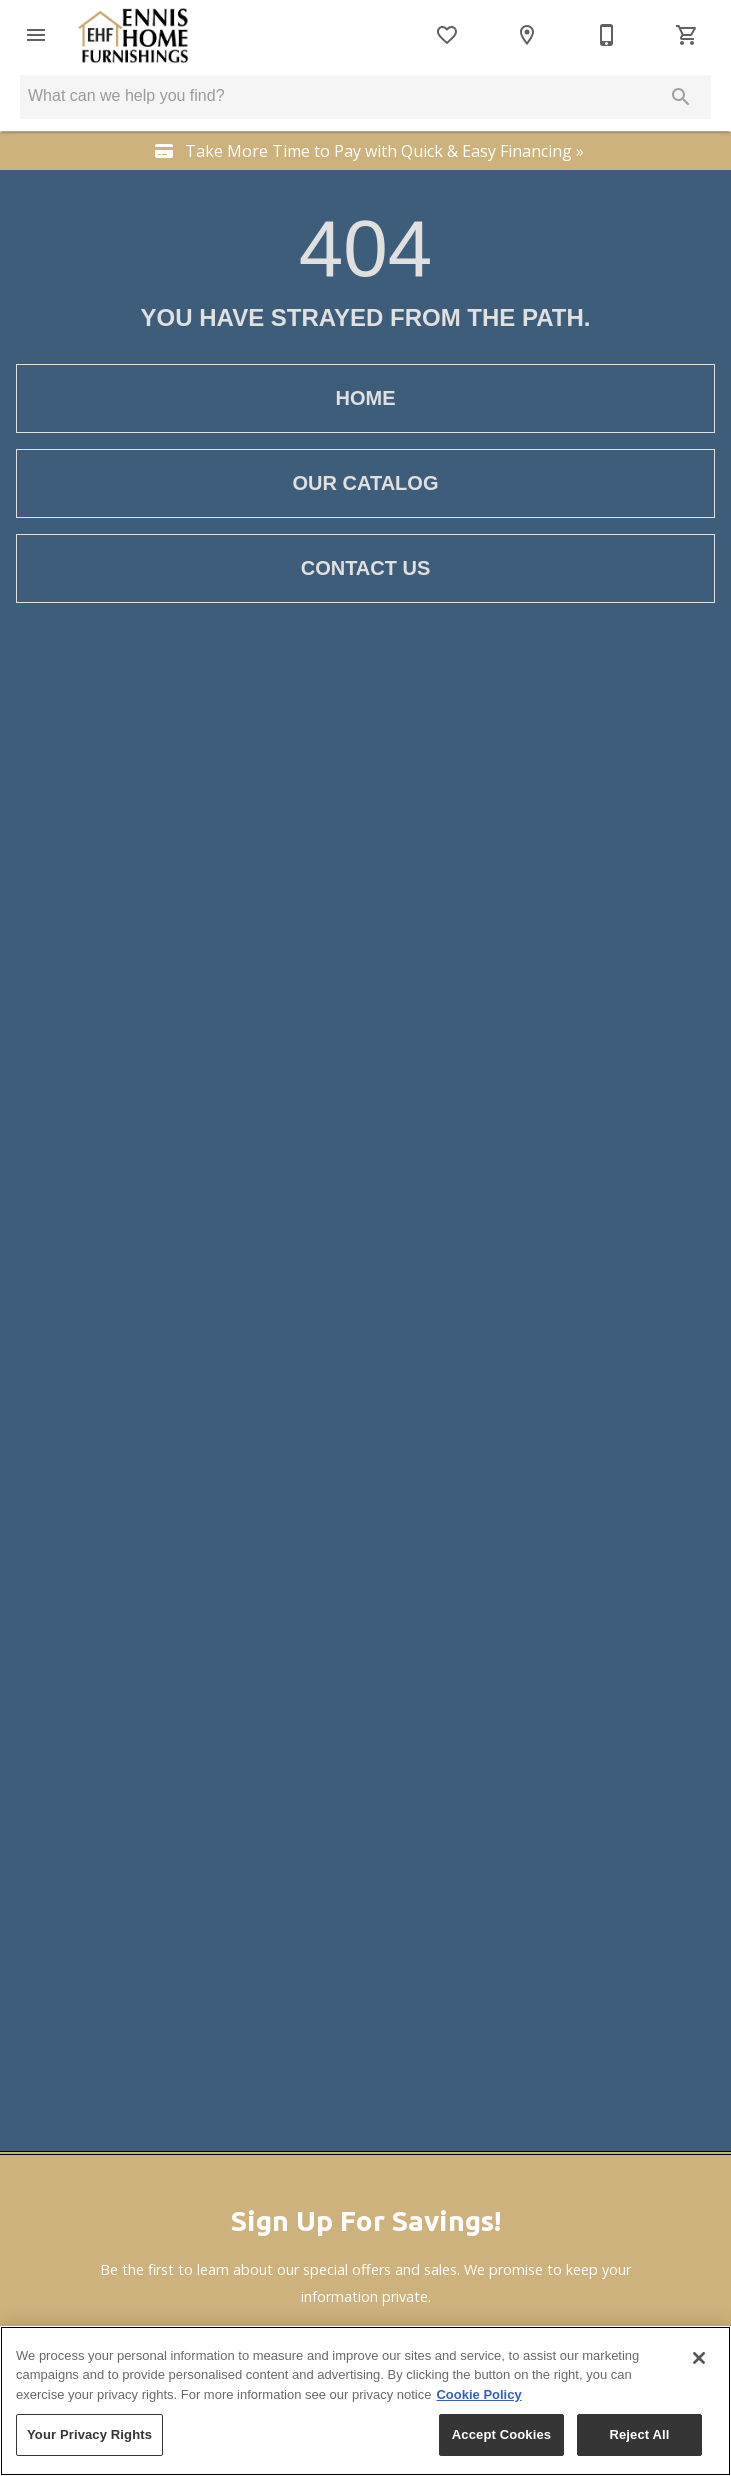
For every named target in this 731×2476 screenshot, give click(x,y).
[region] (365, 2401)
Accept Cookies (501, 2434)
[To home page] (133, 35)
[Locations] (527, 35)
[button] (36, 35)
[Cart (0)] (687, 35)
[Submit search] (681, 97)
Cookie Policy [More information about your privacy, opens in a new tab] (478, 2394)
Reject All (639, 2434)
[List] (447, 35)
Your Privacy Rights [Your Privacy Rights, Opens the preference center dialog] (89, 2434)
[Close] (699, 2358)
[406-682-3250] (607, 35)
